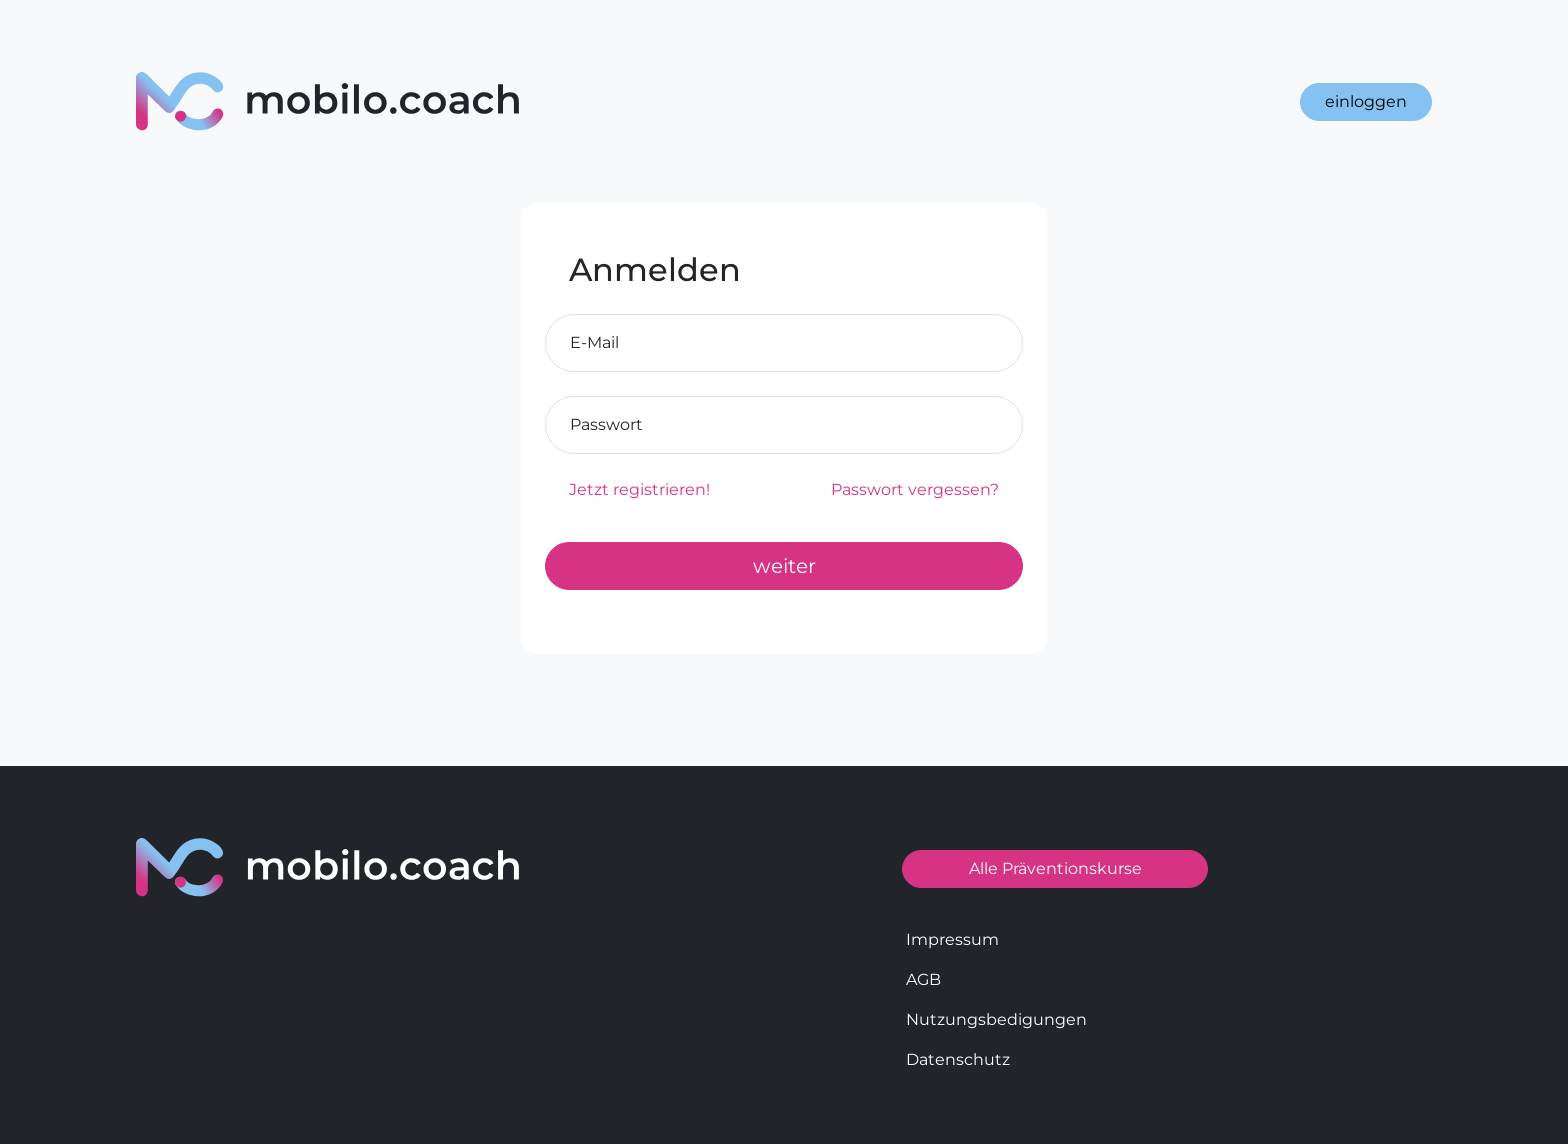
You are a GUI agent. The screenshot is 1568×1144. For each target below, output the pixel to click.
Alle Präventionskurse (1055, 868)
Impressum (952, 939)
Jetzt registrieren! (639, 489)
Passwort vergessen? (915, 489)
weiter (784, 566)
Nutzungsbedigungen (996, 1019)
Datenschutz (958, 1059)
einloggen (1366, 101)
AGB (923, 979)
